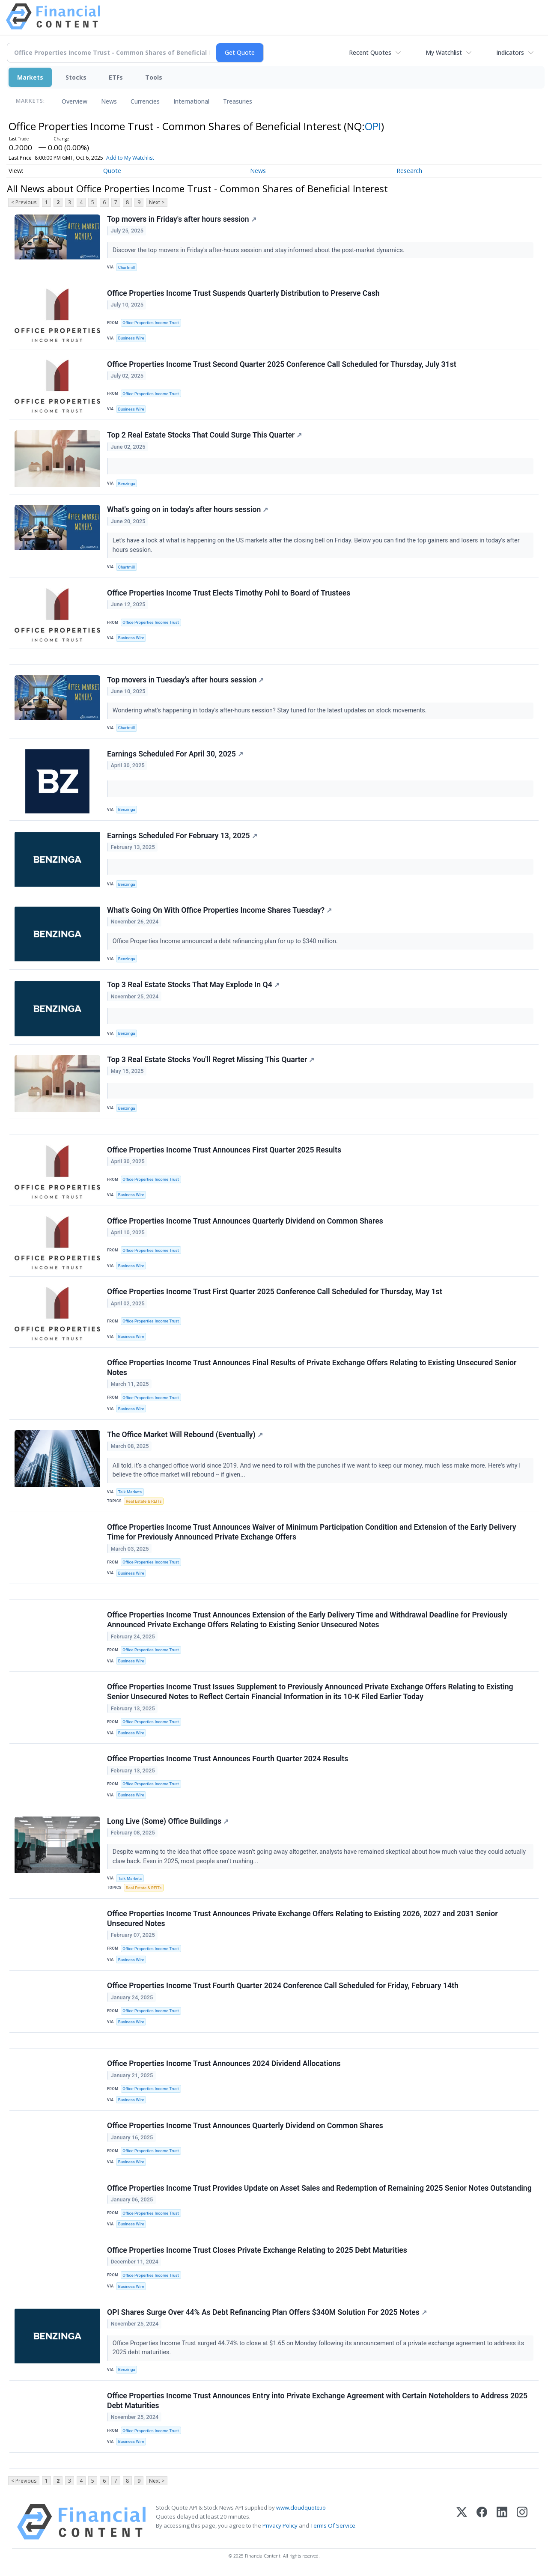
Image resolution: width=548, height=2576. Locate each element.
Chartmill (126, 267)
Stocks (76, 77)
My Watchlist (444, 52)
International (191, 101)
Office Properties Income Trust (150, 322)
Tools (153, 77)
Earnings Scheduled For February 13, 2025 (182, 835)
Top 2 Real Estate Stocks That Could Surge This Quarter (204, 435)
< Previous (23, 202)
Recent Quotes (370, 52)
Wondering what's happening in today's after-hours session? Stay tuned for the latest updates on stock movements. (270, 710)
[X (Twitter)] (462, 2521)
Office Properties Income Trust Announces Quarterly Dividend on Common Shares (245, 1221)
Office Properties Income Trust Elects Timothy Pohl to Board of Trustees (228, 593)
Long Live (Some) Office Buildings (168, 1821)
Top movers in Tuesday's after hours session (185, 680)
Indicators (510, 52)
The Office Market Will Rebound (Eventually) (185, 1434)
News (109, 101)
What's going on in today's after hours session (187, 509)
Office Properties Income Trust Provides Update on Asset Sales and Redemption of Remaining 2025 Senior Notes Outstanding (319, 2188)
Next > (156, 202)
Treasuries (237, 101)
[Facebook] (482, 2521)
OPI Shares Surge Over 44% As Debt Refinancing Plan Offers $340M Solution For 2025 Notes (267, 2312)
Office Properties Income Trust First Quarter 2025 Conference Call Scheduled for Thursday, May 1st (274, 1291)
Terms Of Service (332, 2525)
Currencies (145, 101)
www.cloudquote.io (301, 2507)
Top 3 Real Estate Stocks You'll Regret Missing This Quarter (210, 1059)
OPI (373, 126)
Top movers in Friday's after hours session (181, 219)
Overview (74, 101)
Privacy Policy (280, 2525)
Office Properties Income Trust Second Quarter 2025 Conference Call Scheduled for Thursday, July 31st (281, 364)
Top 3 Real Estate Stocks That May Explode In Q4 (193, 984)
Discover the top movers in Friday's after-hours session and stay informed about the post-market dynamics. (259, 250)
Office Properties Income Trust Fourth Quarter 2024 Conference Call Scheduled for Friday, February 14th (283, 1985)
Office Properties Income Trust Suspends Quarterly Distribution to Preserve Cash (243, 293)
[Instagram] (522, 2521)
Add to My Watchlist (130, 157)
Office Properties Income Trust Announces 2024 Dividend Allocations (224, 2063)
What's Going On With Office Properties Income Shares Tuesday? (219, 910)
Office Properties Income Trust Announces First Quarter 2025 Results (224, 1150)
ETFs (116, 77)
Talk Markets (130, 1491)
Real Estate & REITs (144, 1501)
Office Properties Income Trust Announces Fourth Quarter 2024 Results (227, 1758)
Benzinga (126, 483)
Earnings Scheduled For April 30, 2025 (175, 754)
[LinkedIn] (502, 2521)
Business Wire (131, 338)
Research (409, 171)
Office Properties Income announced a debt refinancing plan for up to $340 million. (226, 941)
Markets (30, 77)
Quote (112, 171)
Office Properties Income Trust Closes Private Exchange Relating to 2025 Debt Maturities (257, 2250)
